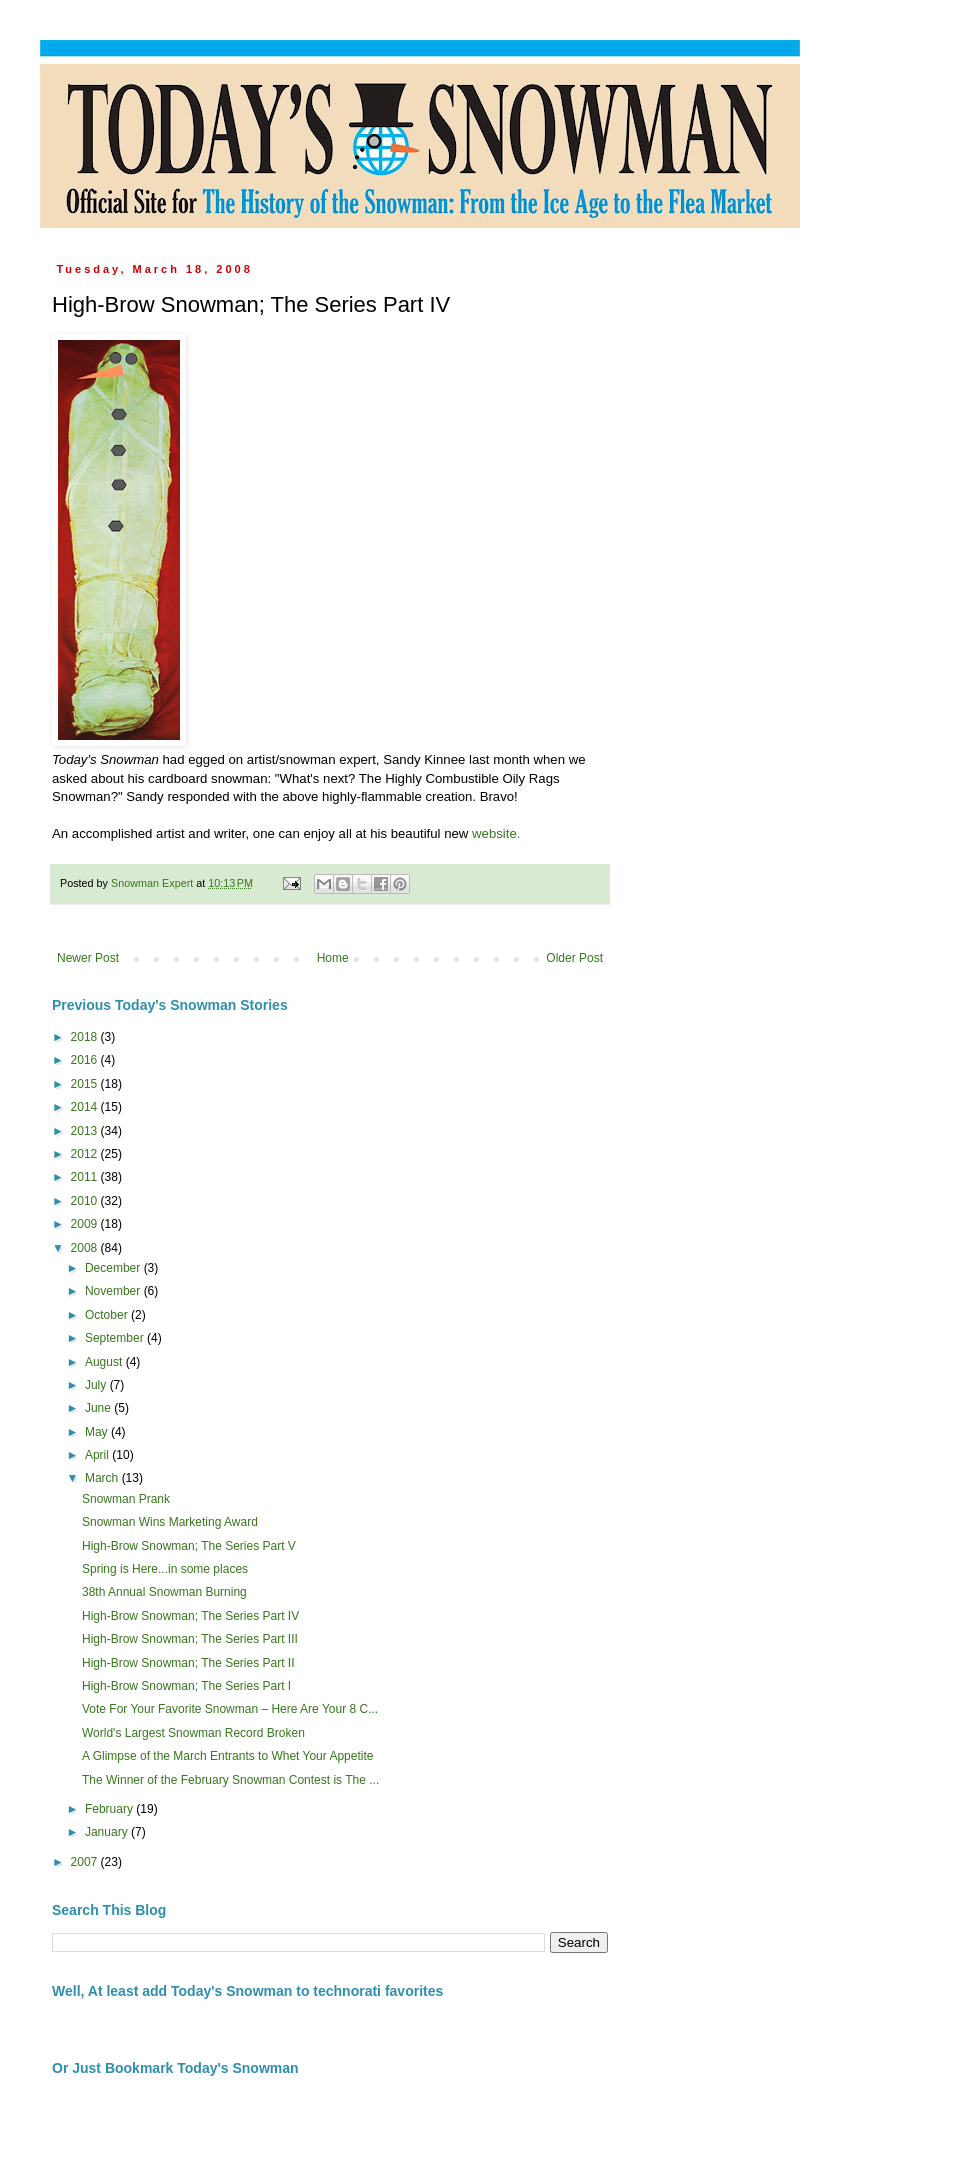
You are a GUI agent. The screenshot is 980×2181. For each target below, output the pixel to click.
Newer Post (88, 958)
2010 (86, 1201)
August (105, 1362)
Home (333, 958)
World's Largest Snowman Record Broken (193, 1733)
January (108, 1832)
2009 (86, 1224)
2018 (86, 1037)
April (98, 1455)
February (110, 1809)
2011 (86, 1177)
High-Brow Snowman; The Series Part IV (190, 1616)
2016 (86, 1060)
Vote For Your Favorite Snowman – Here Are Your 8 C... (230, 1709)
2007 (86, 1862)
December (114, 1268)
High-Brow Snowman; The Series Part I (186, 1686)
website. (496, 833)
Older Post (574, 958)
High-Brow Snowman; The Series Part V (189, 1546)
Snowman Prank (126, 1499)
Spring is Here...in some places (165, 1569)
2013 (86, 1131)
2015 (86, 1084)
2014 (86, 1107)
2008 (86, 1248)
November (114, 1291)
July (97, 1385)
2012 (86, 1154)
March (103, 1478)
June (99, 1408)
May (98, 1432)
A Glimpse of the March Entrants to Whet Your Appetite (228, 1756)
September (116, 1338)
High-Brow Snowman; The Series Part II (188, 1663)
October (108, 1315)
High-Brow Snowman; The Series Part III (190, 1639)
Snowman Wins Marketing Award (170, 1522)
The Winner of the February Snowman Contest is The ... (230, 1780)
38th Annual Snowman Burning (164, 1592)
